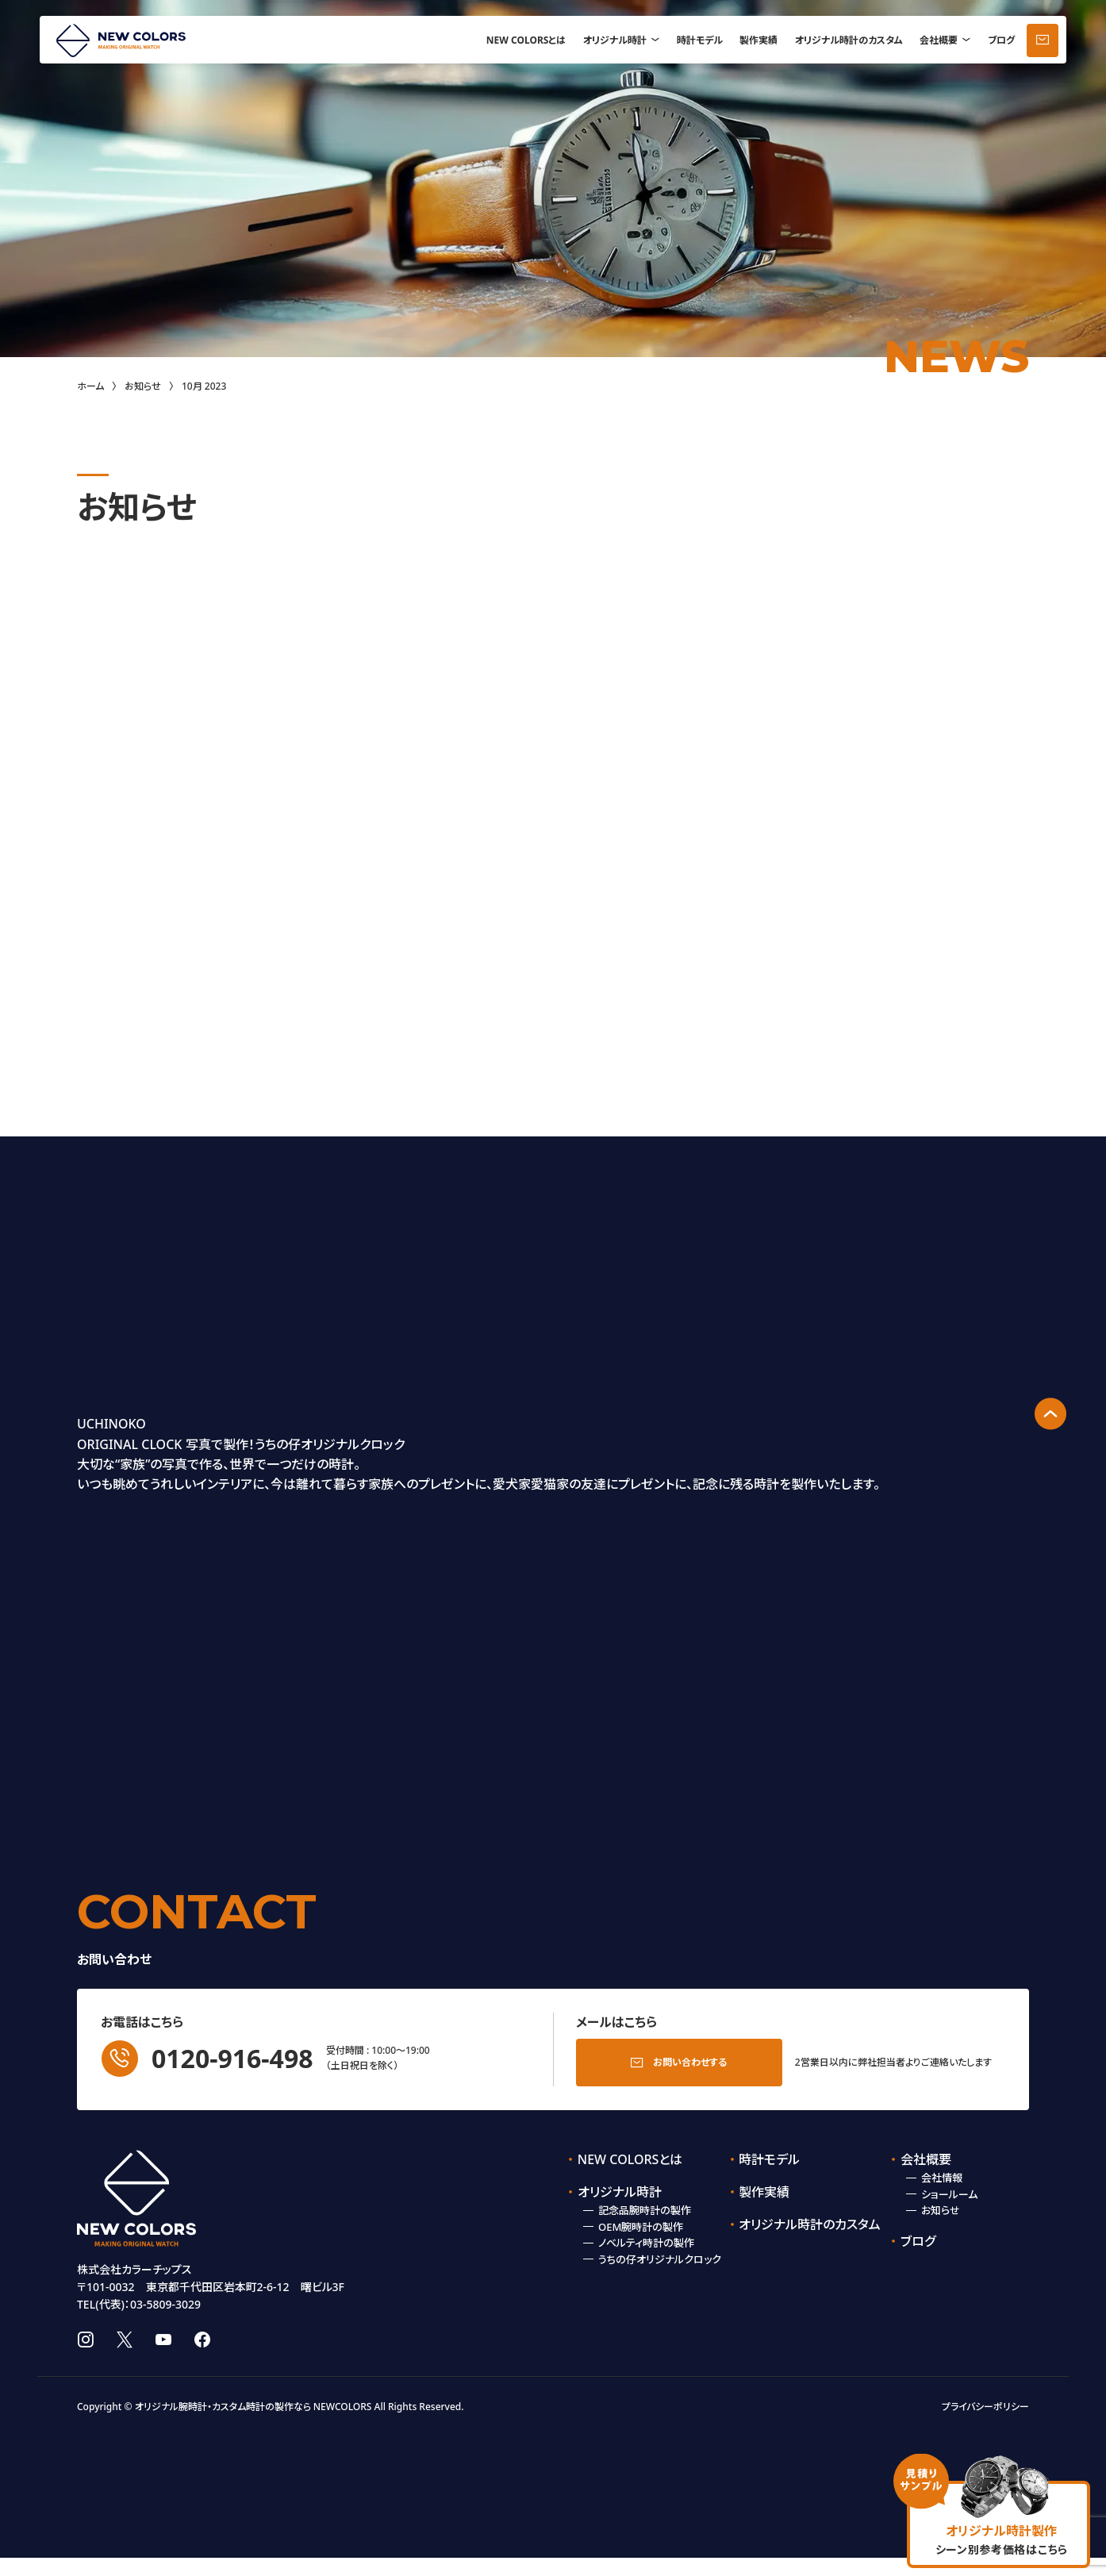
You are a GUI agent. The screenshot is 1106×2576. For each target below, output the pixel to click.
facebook (202, 2358)
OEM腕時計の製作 (640, 2222)
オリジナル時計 (615, 40)
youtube (163, 2358)
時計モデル (700, 40)
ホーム (90, 386)
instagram (85, 2358)
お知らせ (143, 386)
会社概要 (939, 40)
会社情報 (941, 2173)
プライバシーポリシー (985, 2425)
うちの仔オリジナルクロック (659, 2254)
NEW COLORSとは (526, 40)
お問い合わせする (690, 2057)
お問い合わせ (1042, 40)
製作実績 (758, 40)
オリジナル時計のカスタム (849, 40)
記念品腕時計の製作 (644, 2205)
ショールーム (949, 2189)
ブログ (1001, 40)
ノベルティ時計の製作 (646, 2238)
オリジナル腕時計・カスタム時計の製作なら (223, 2425)
